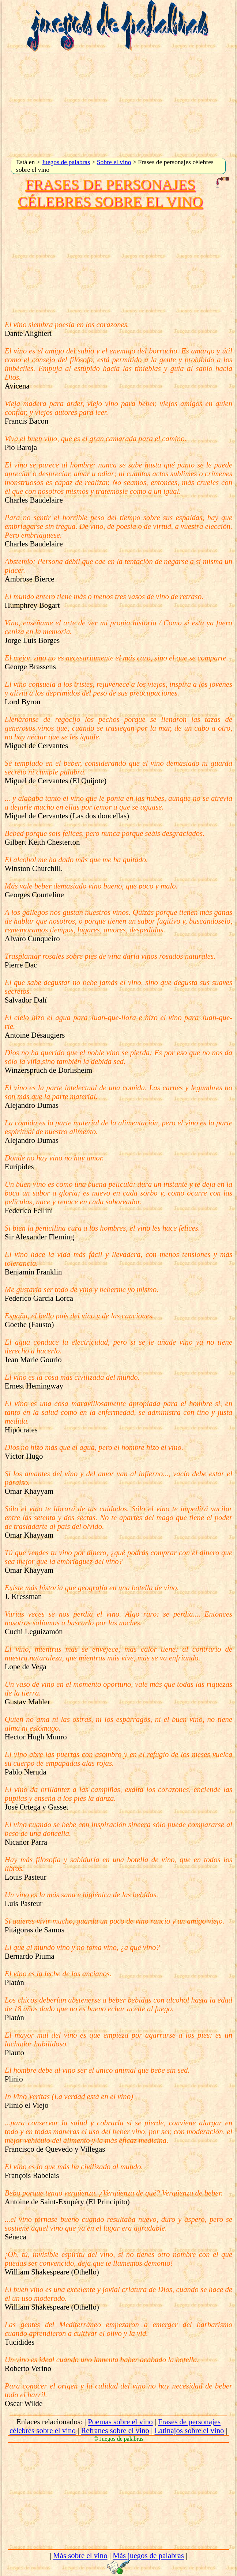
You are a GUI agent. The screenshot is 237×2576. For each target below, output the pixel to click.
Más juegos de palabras (148, 2555)
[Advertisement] (119, 105)
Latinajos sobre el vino (189, 2430)
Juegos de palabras (66, 162)
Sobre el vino (114, 162)
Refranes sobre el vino (115, 2430)
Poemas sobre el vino (120, 2421)
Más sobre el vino (80, 2555)
